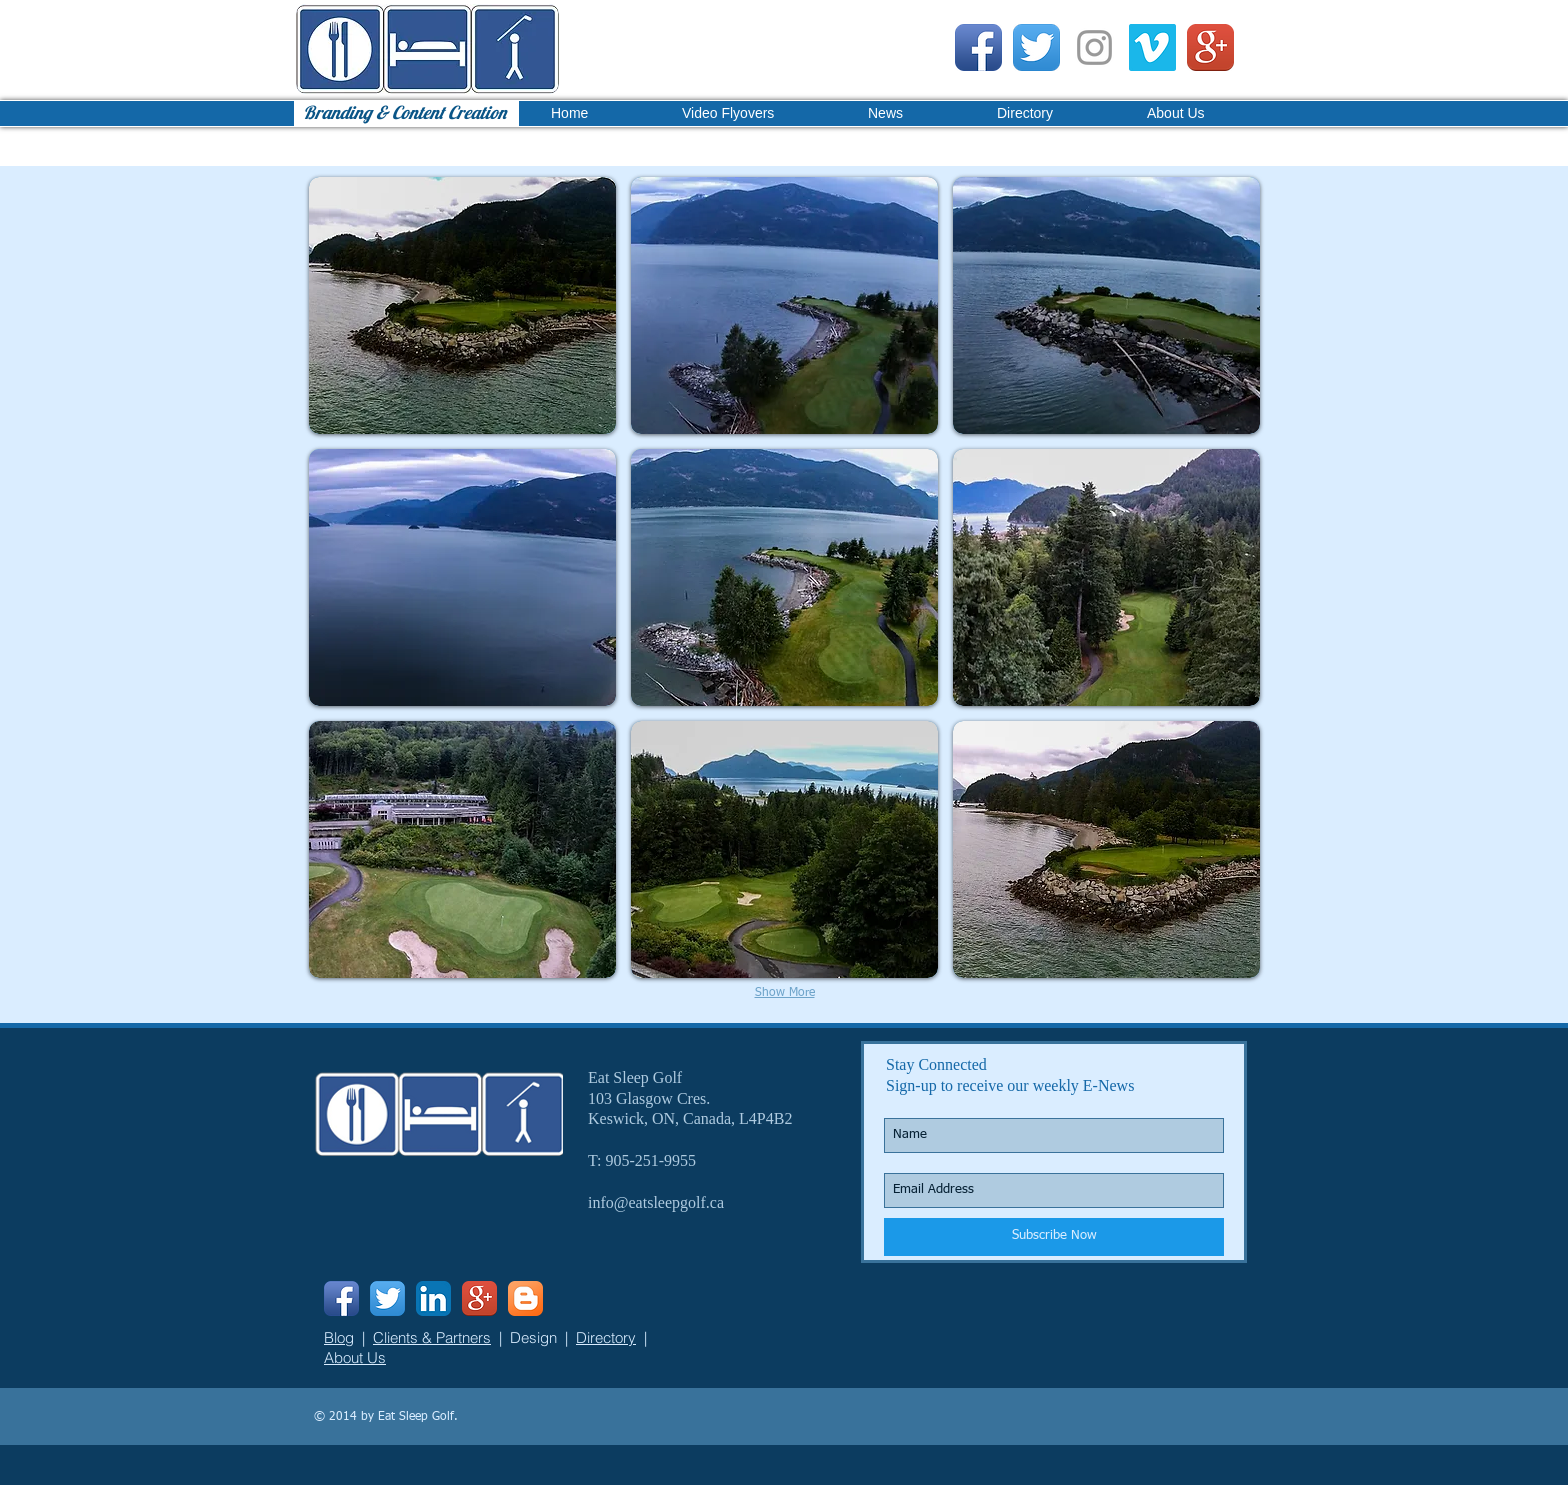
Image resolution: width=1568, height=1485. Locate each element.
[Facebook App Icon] (978, 47)
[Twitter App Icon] (1036, 47)
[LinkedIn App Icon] (433, 1298)
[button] (462, 305)
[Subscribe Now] (1054, 1237)
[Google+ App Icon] (1210, 47)
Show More (785, 993)
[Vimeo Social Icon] (1152, 47)
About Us (355, 1357)
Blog (339, 1337)
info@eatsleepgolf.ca (656, 1202)
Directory (606, 1337)
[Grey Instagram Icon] (1094, 47)
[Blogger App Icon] (525, 1298)
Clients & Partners (432, 1337)
